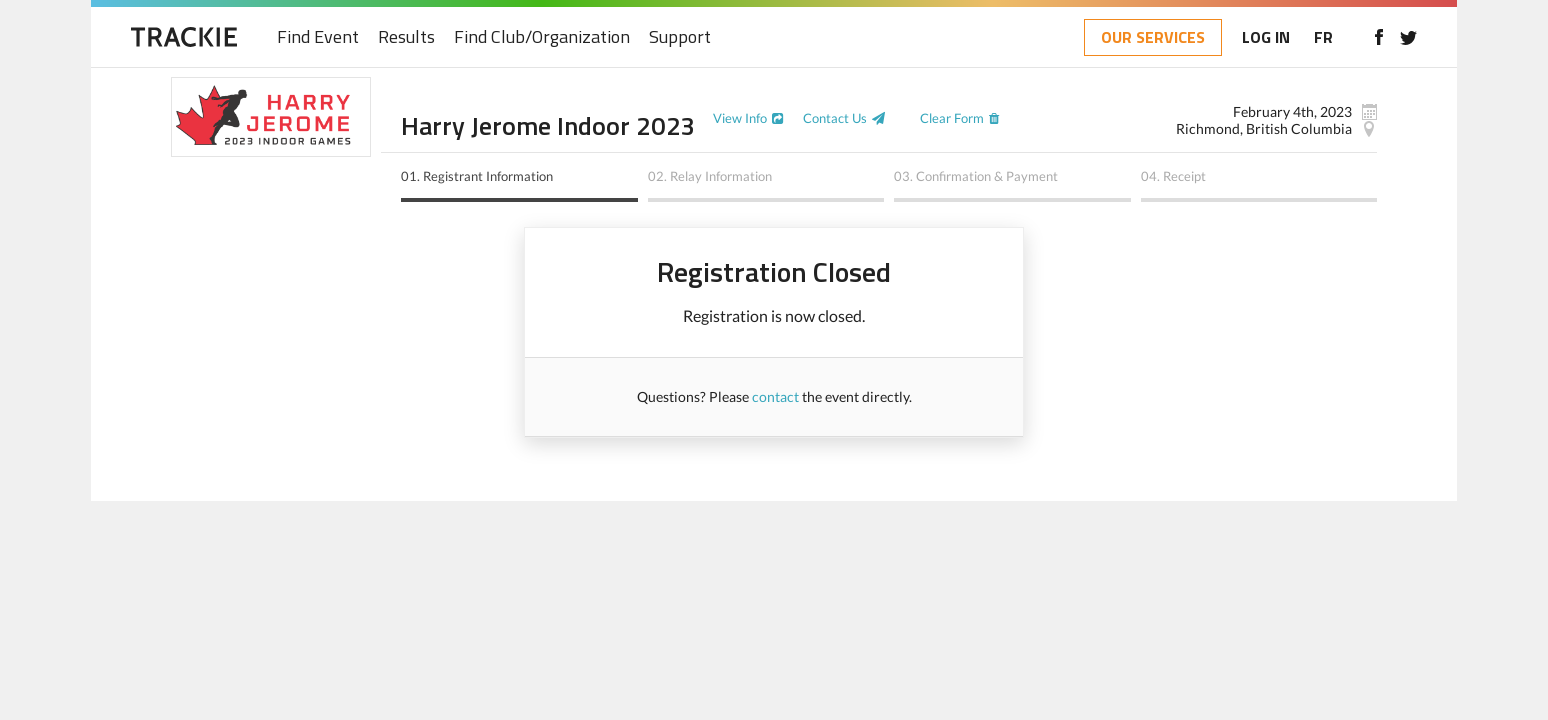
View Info (740, 118)
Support (680, 37)
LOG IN (1266, 37)
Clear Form (952, 118)
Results (406, 37)
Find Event (318, 37)
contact (775, 396)
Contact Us (835, 118)
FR (1323, 37)
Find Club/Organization (542, 37)
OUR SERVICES (1153, 37)
